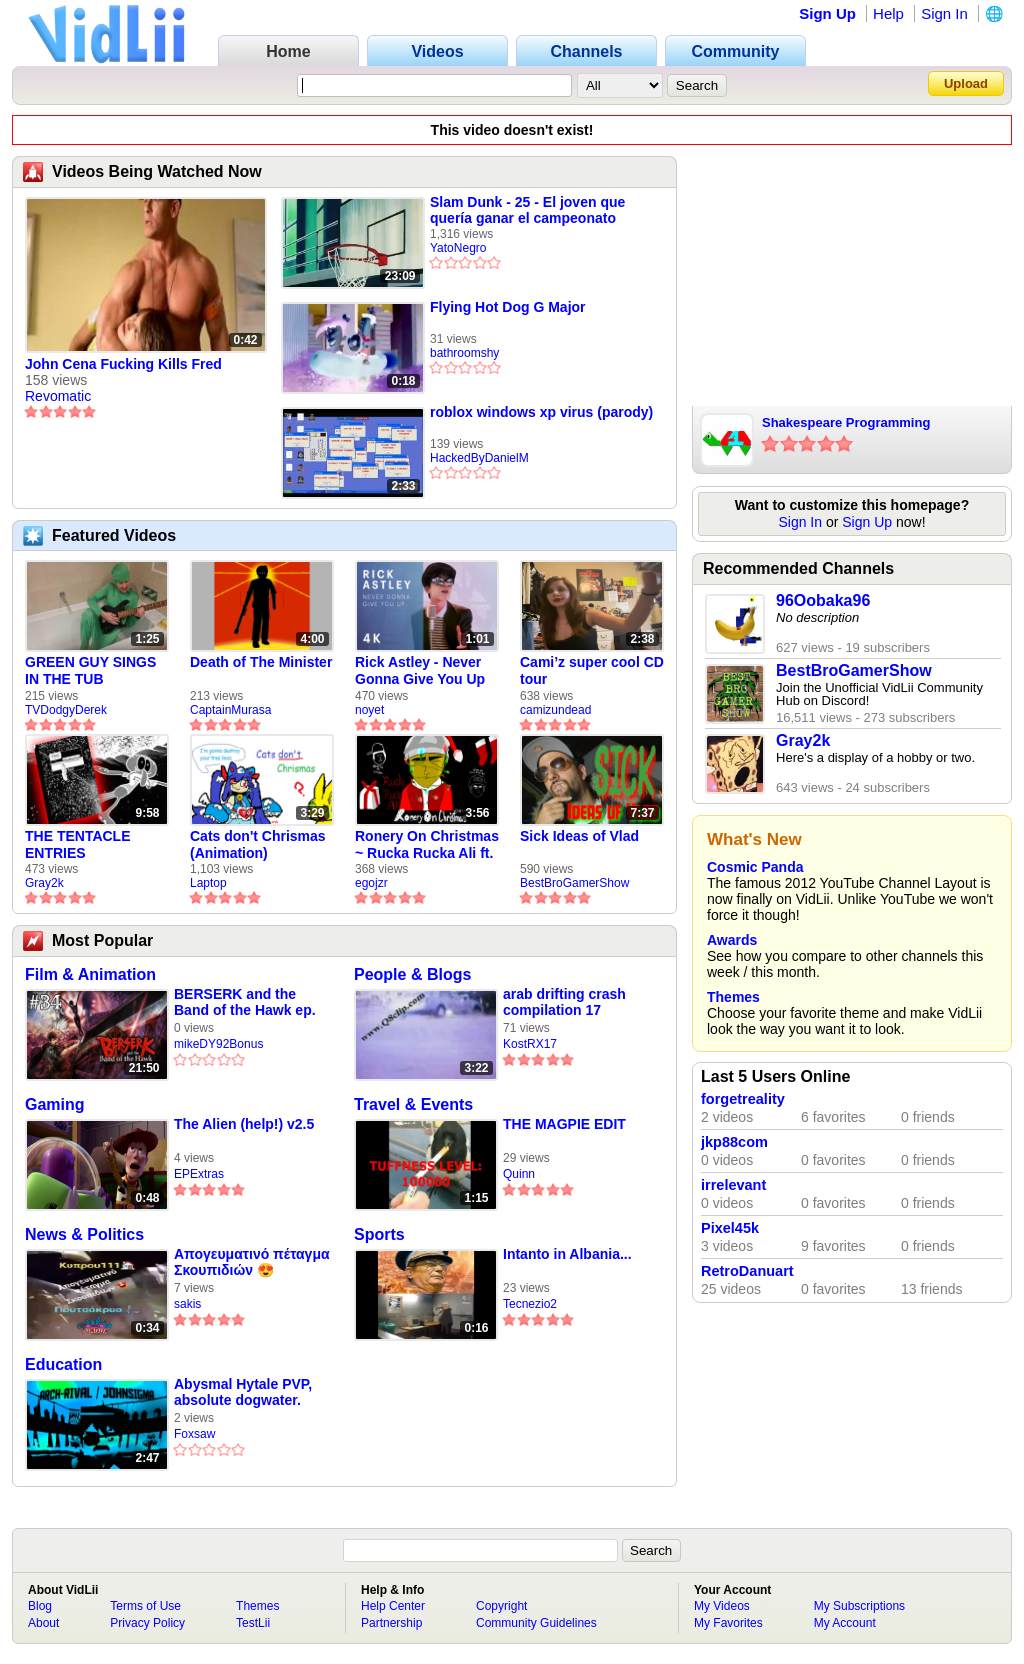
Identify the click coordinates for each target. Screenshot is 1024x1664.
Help (888, 13)
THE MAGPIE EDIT (564, 1124)
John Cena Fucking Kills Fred (123, 364)
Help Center (393, 1606)
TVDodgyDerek (66, 710)
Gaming (55, 1104)
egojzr (371, 883)
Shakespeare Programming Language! (846, 424)
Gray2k (44, 883)
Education (63, 1364)
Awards (732, 940)
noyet (369, 710)
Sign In (944, 13)
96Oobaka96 (823, 600)
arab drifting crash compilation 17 (564, 1002)
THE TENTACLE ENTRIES (78, 844)
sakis (187, 1304)
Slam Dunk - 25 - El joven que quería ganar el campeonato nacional (527, 210)
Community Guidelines (536, 1623)
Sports (379, 1234)
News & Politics (84, 1234)
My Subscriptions (859, 1606)
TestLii (253, 1623)
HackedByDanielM (479, 458)
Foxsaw (194, 1434)
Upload (966, 83)
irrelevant (733, 1185)
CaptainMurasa (230, 710)
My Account (845, 1623)
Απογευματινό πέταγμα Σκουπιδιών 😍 (252, 1262)
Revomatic (58, 396)
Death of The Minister (261, 662)
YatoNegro (458, 248)
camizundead (555, 710)
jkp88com (734, 1142)
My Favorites (728, 1623)
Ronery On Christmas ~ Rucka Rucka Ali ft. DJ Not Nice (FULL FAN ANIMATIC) (427, 845)
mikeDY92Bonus (218, 1044)
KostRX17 (530, 1044)
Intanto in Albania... (567, 1254)
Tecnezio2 (530, 1304)
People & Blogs (412, 974)
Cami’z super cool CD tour (592, 670)
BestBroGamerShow (574, 883)
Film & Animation (90, 974)
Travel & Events (413, 1104)
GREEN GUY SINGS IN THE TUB (90, 670)
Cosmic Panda (755, 867)
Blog (40, 1606)
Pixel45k (730, 1228)
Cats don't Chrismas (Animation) (258, 844)
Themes (733, 997)
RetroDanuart (747, 1271)
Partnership (391, 1623)
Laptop (208, 883)
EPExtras (199, 1174)
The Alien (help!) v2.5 (244, 1124)
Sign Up (827, 13)
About (43, 1623)
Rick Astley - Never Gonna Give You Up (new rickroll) (420, 671)
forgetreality (743, 1099)
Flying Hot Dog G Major (508, 307)
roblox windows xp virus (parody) (541, 412)
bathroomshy (464, 353)
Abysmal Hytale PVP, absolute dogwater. (243, 1392)
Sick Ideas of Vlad (579, 836)
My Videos (722, 1606)
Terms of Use (145, 1606)
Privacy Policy (147, 1623)
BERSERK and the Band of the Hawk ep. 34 (245, 1002)
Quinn (519, 1174)
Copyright (501, 1606)
